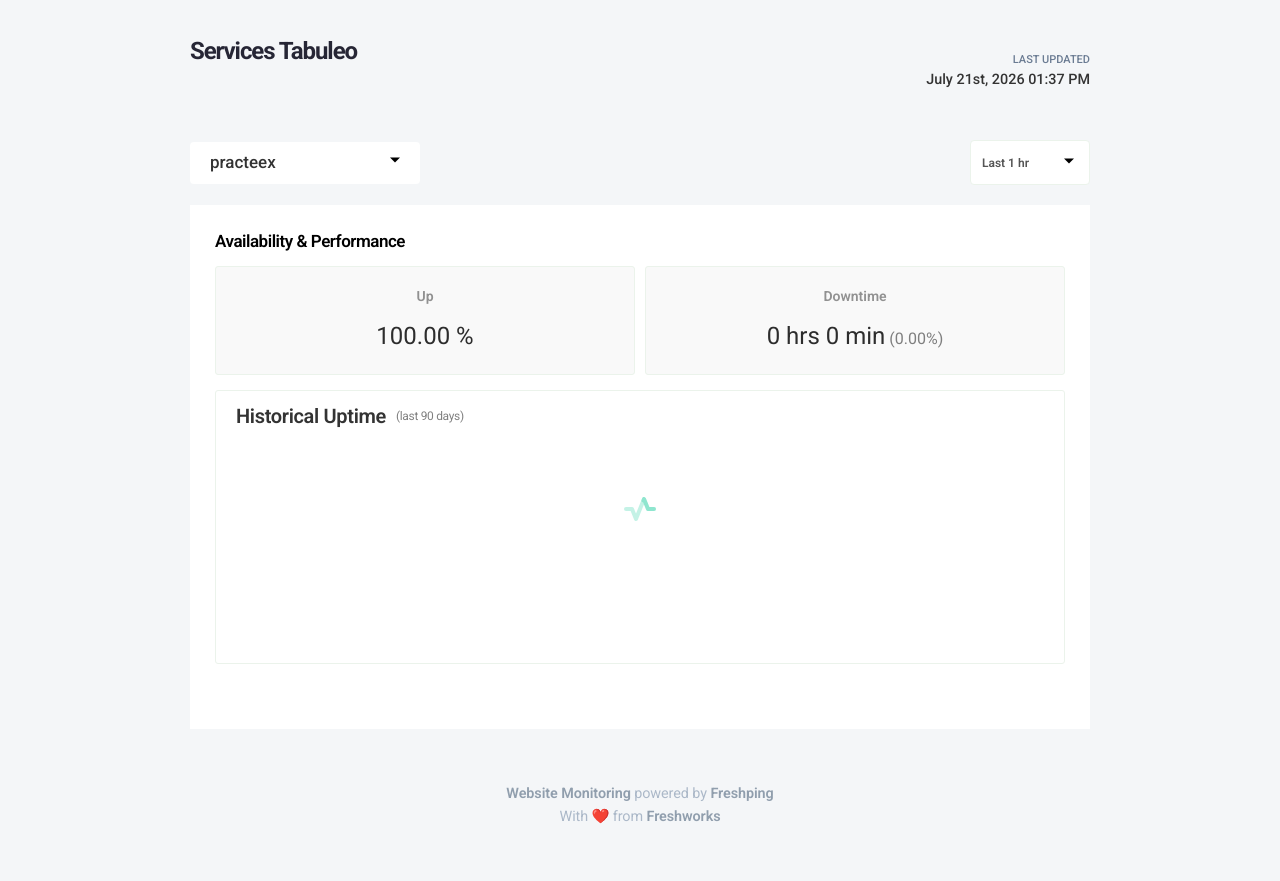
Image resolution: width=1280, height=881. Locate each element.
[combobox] (305, 163)
